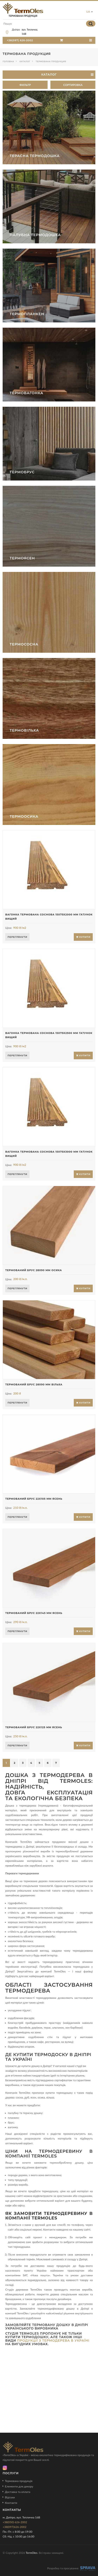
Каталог (24, 61)
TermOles (31, 2552)
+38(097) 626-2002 (20, 40)
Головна (8, 61)
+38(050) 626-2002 (15, 2522)
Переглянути (17, 936)
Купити (83, 936)
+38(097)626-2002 (14, 2526)
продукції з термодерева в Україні (53, 2341)
